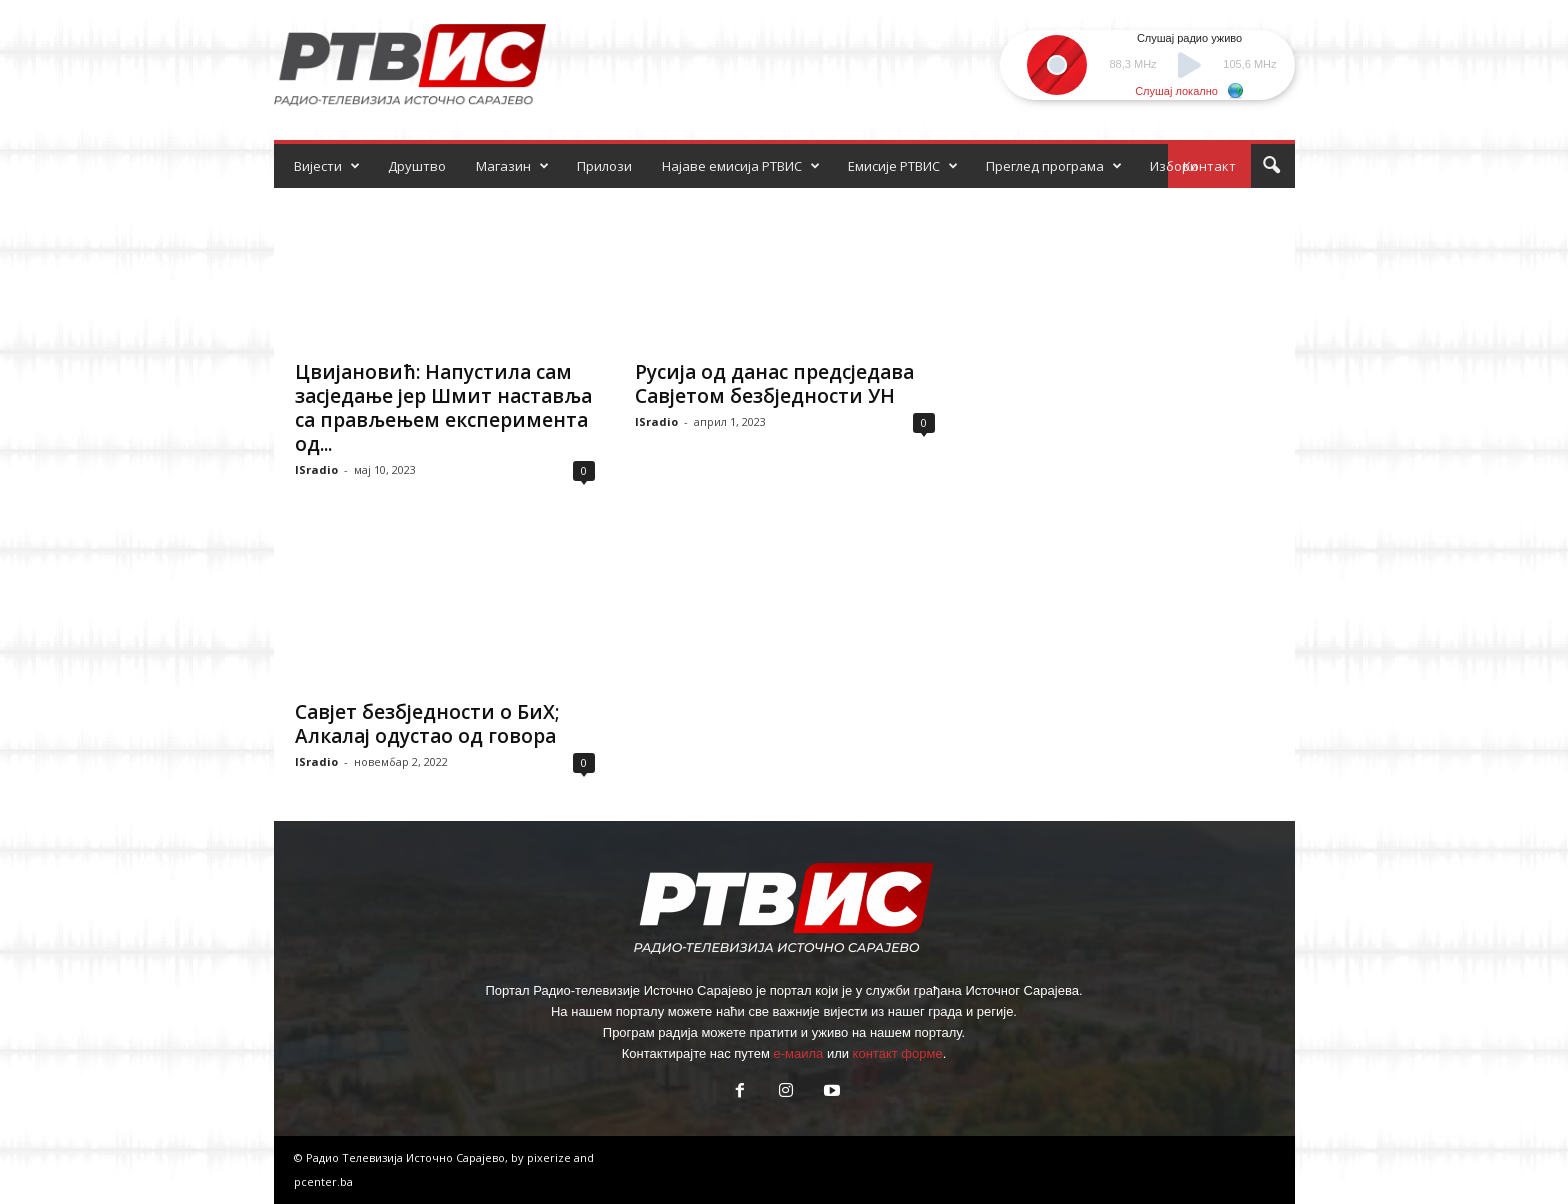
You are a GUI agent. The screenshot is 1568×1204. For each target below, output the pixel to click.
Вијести (327, 166)
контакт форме (898, 1053)
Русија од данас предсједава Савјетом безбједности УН (774, 384)
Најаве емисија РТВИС (741, 166)
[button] (1271, 166)
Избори (1174, 166)
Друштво (417, 166)
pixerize (550, 1157)
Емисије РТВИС (903, 166)
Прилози (604, 166)
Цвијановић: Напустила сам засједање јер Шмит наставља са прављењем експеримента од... (443, 408)
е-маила (798, 1053)
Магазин (512, 166)
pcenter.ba (323, 1181)
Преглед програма (1054, 166)
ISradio (316, 469)
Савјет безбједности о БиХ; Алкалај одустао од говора (427, 724)
